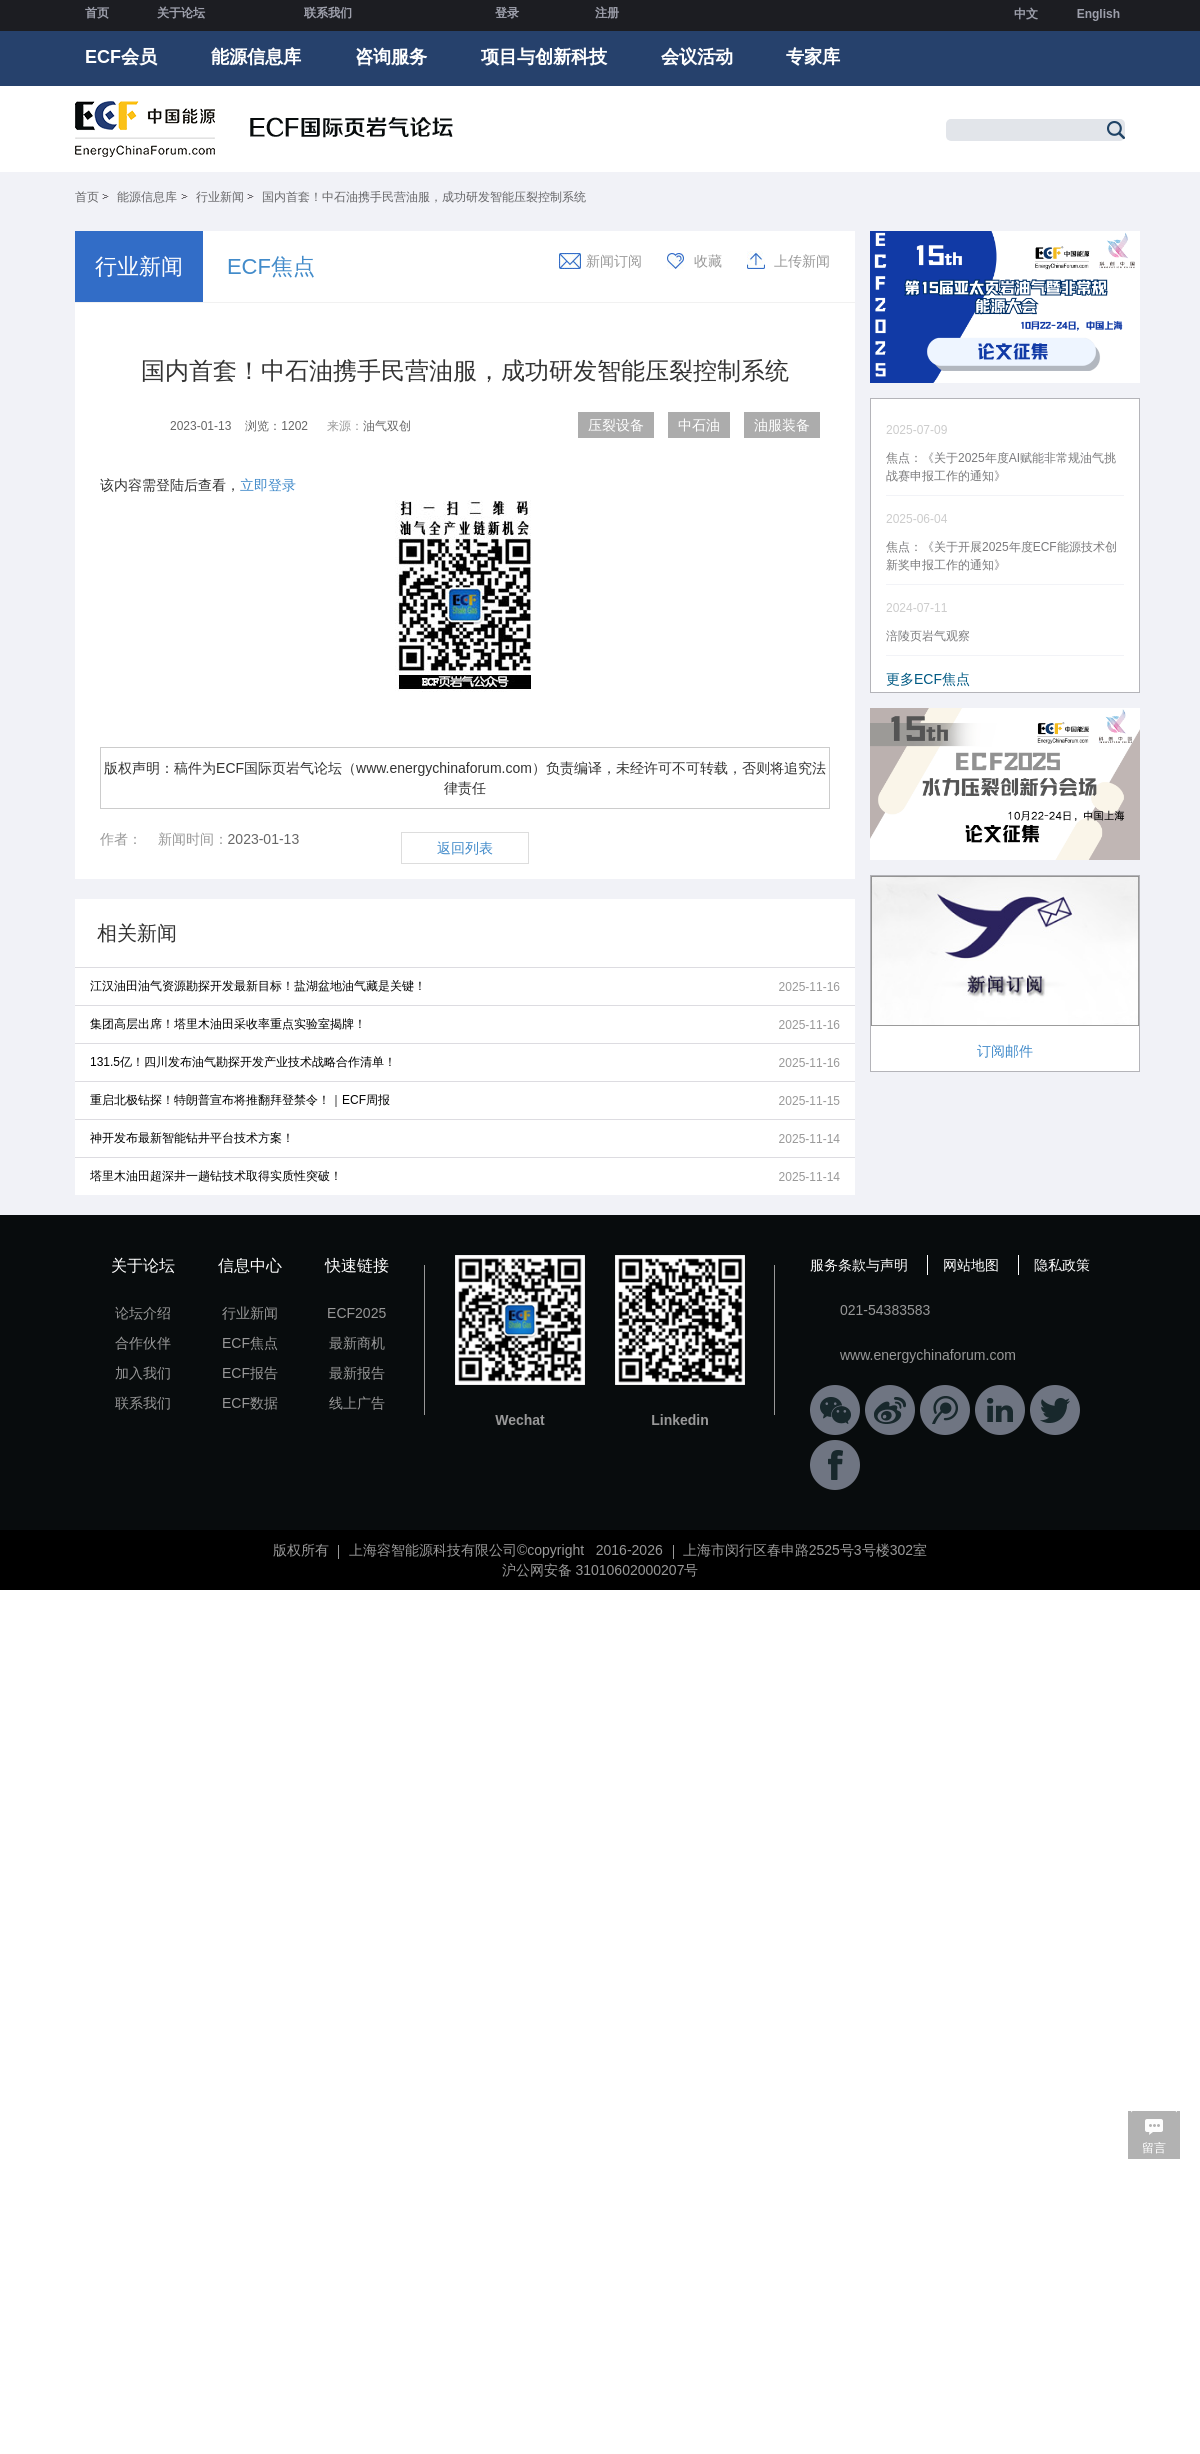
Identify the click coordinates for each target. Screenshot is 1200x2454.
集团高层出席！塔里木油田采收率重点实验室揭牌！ (228, 1024)
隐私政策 (1062, 1265)
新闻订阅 (614, 261)
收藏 (708, 261)
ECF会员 (121, 57)
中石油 (699, 425)
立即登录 (268, 485)
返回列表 (465, 848)
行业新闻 (220, 197)
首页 (97, 13)
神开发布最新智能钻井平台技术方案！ (192, 1138)
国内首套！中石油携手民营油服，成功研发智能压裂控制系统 (424, 197)
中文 (1026, 14)
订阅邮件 (1005, 1051)
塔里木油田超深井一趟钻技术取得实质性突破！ (216, 1176)
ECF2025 (356, 1313)
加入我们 (143, 1373)
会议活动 (697, 57)
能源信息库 (256, 57)
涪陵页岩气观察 (928, 636)
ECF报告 (250, 1373)
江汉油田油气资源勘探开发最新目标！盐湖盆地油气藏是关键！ (258, 986)
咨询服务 (391, 57)
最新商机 (357, 1343)
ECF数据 (250, 1403)
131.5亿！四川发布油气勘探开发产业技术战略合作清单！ (243, 1062)
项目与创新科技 (544, 57)
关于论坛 (181, 13)
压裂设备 (616, 425)
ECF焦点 (271, 266)
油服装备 (782, 425)
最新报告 (357, 1373)
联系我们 (328, 13)
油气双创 (387, 426)
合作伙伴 (143, 1343)
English (1098, 14)
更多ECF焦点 (928, 679)
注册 (607, 13)
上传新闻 (802, 261)
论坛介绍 (143, 1313)
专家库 (813, 57)
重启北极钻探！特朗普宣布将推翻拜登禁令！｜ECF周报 (240, 1100)
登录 (507, 13)
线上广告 (357, 1403)
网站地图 (971, 1265)
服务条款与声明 (859, 1265)
